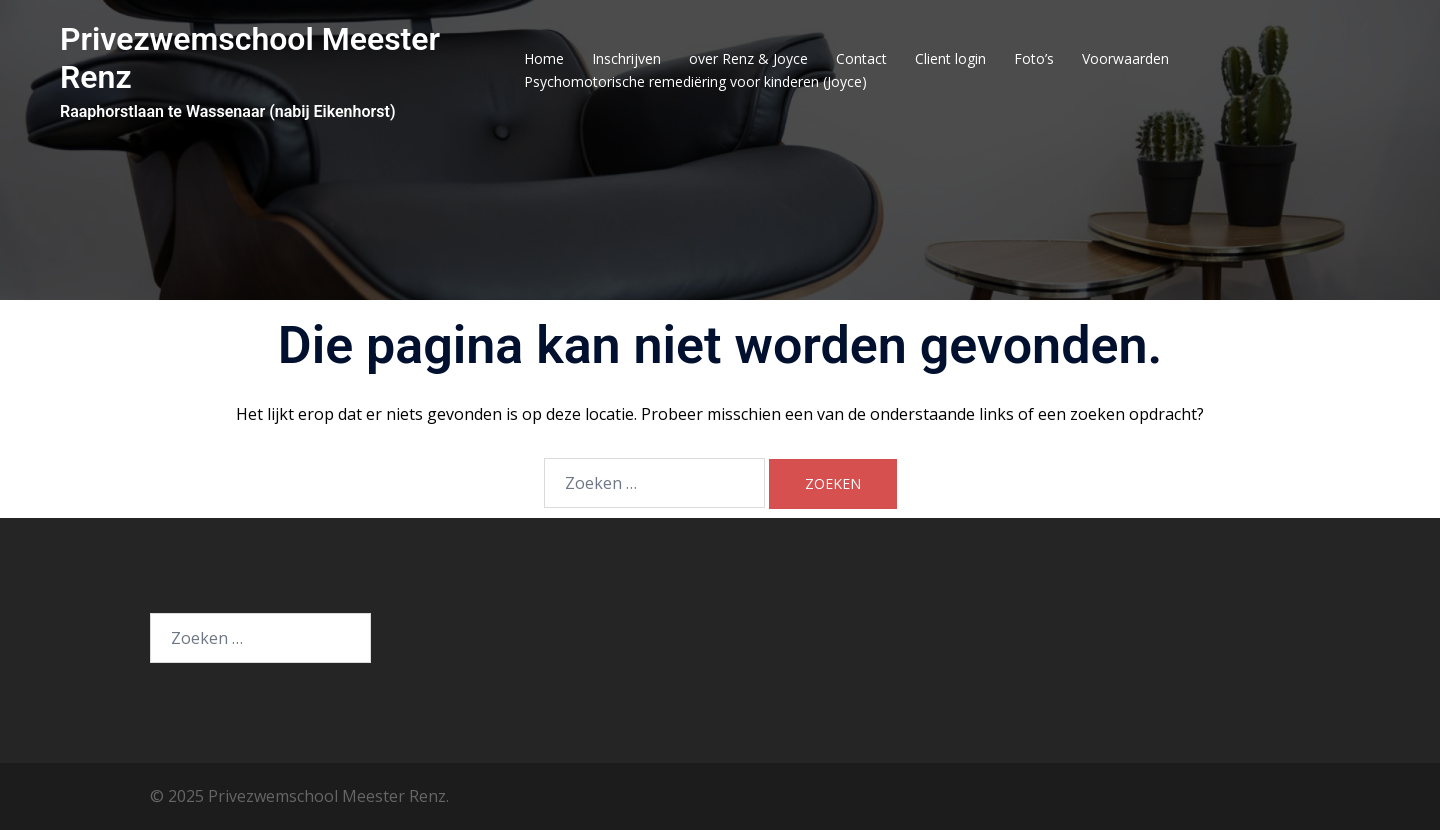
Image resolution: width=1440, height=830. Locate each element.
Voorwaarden (1125, 58)
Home (544, 58)
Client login (950, 58)
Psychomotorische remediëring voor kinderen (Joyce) (695, 81)
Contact (861, 58)
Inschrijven (626, 58)
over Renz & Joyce (748, 58)
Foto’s (1034, 58)
